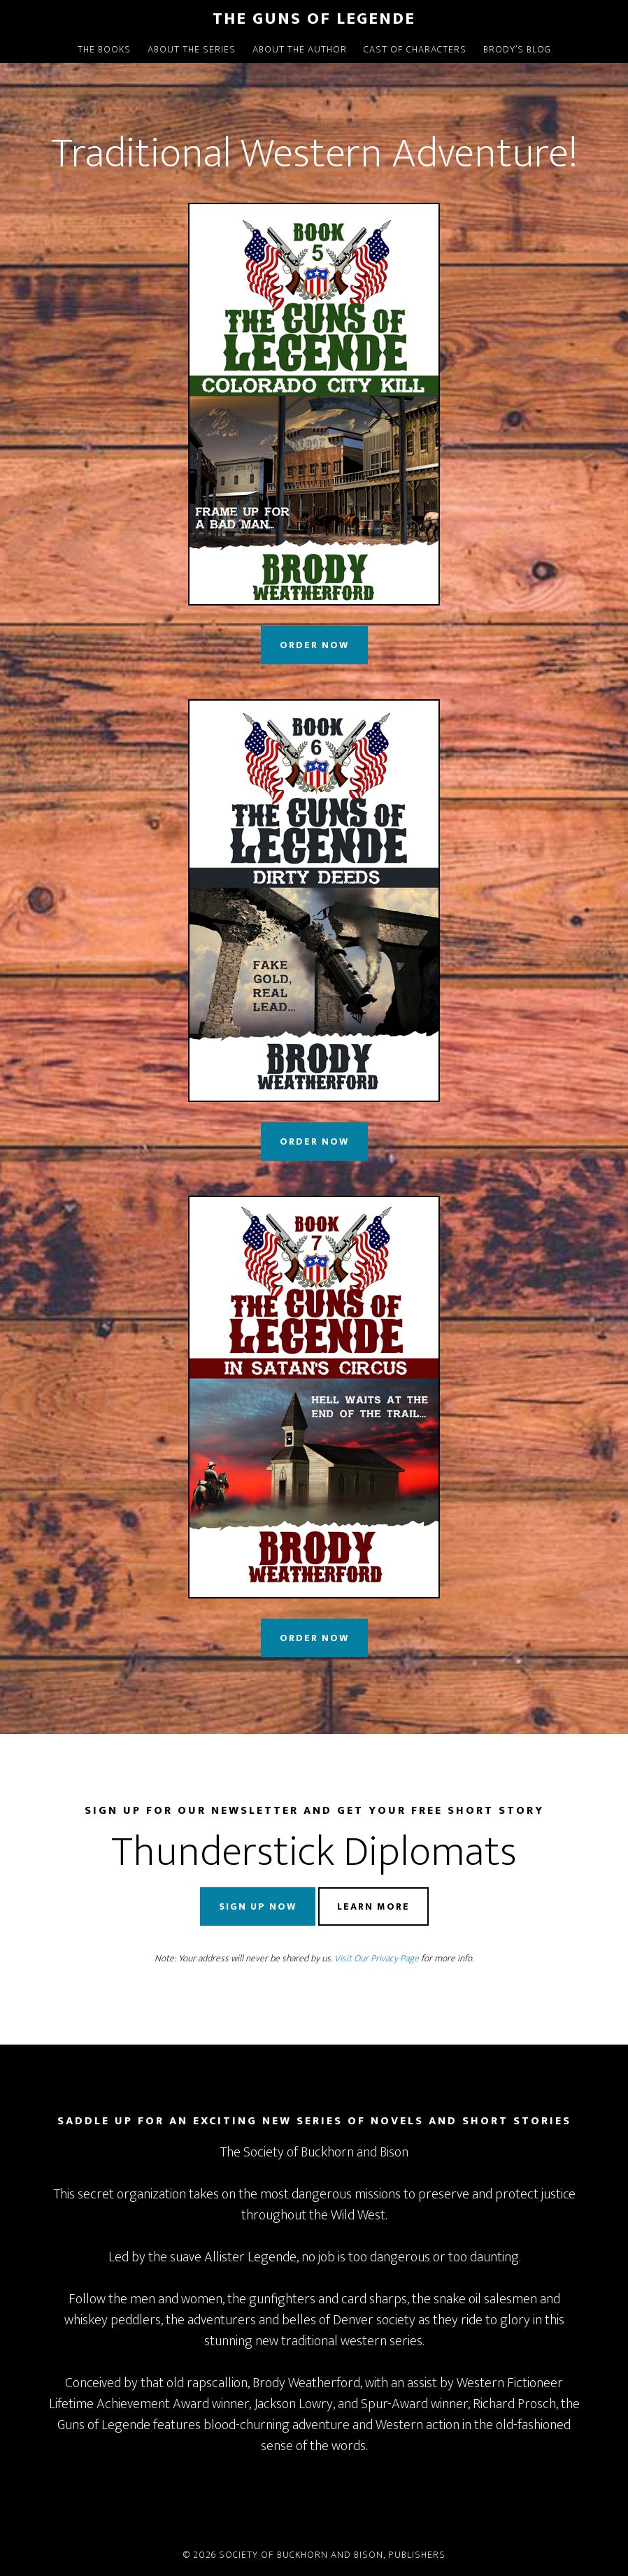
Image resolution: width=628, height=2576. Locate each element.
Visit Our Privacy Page (376, 1958)
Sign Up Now (258, 1906)
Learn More (373, 1906)
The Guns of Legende (314, 19)
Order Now (314, 645)
